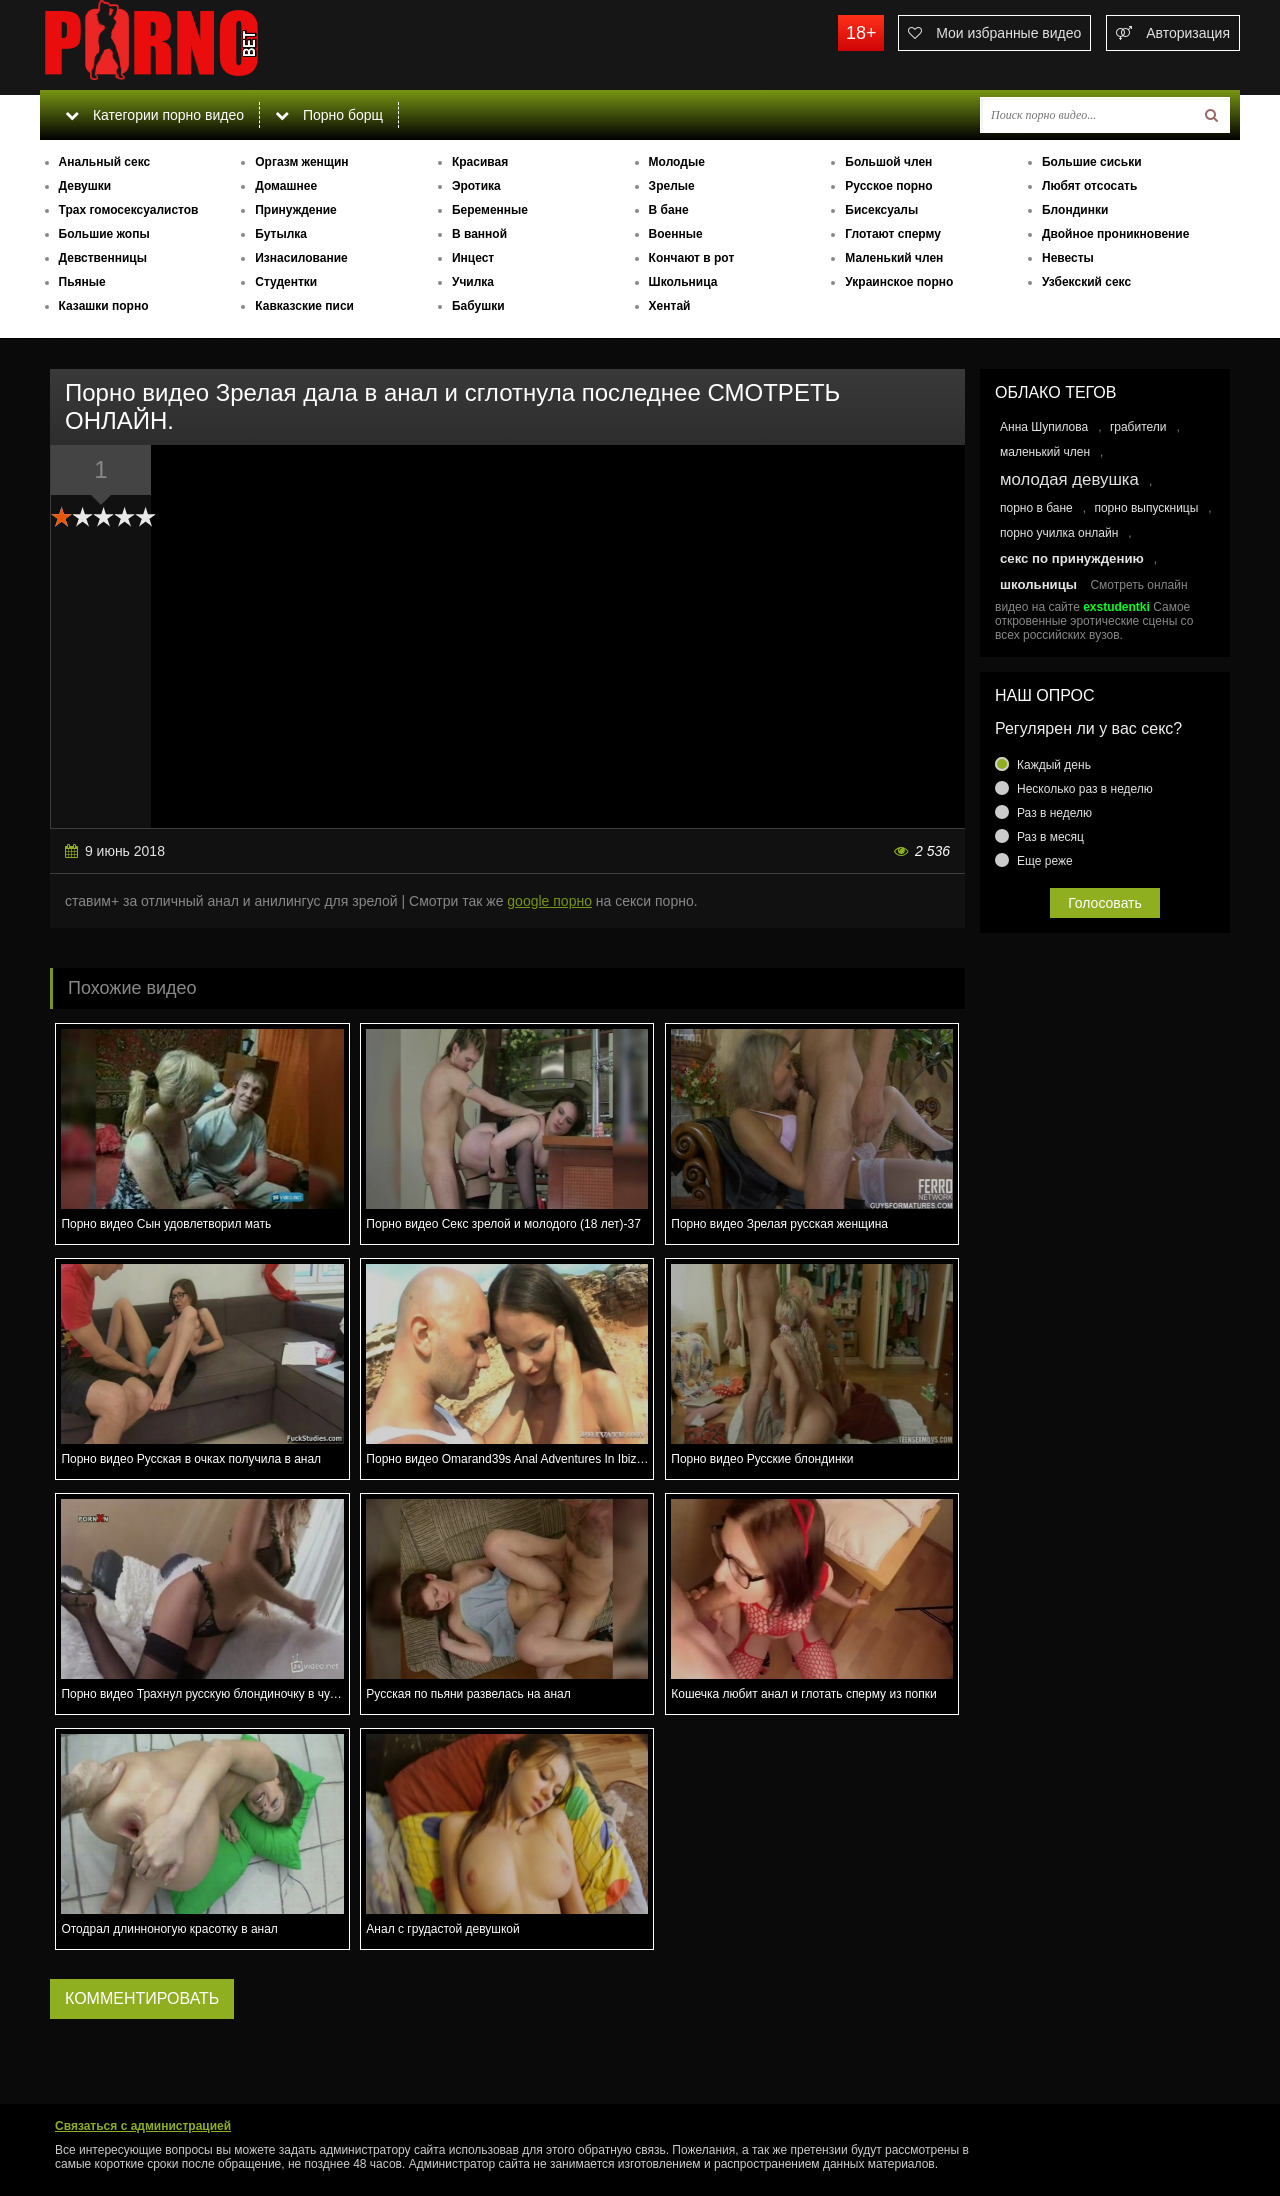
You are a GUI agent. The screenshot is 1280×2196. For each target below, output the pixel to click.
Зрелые (672, 186)
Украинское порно (899, 282)
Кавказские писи (304, 306)
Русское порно (888, 186)
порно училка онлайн (1059, 533)
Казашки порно (104, 306)
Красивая (480, 162)
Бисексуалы (881, 210)
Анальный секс (105, 162)
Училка (473, 282)
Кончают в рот (692, 258)
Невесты (1068, 258)
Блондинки (1075, 210)
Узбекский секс (1086, 282)
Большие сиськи (1092, 162)
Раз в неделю (1054, 813)
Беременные (490, 210)
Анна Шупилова (1044, 427)
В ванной (479, 234)
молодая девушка (1069, 479)
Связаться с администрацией (143, 2126)
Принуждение (296, 210)
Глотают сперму (893, 234)
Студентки (286, 282)
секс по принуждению (1072, 558)
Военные (676, 234)
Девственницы (103, 258)
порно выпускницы (1146, 508)
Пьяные (82, 282)
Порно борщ (329, 115)
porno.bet (190, 45)
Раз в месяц (1050, 837)
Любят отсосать (1089, 186)
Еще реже (1045, 861)
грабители (1138, 427)
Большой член (888, 162)
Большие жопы (104, 234)
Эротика (476, 186)
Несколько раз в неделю (1085, 789)
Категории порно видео (154, 115)
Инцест (473, 258)
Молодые (677, 162)
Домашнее (286, 186)
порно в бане (1036, 508)
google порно (549, 901)
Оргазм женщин (301, 162)
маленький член (1045, 452)
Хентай (670, 306)
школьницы (1038, 584)
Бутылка (281, 234)
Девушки (85, 186)
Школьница (683, 282)
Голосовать (1105, 903)
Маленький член (894, 258)
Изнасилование (301, 258)
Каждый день (1054, 765)
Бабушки (478, 306)
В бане (669, 210)
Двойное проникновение (1115, 234)
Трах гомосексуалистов (129, 210)
